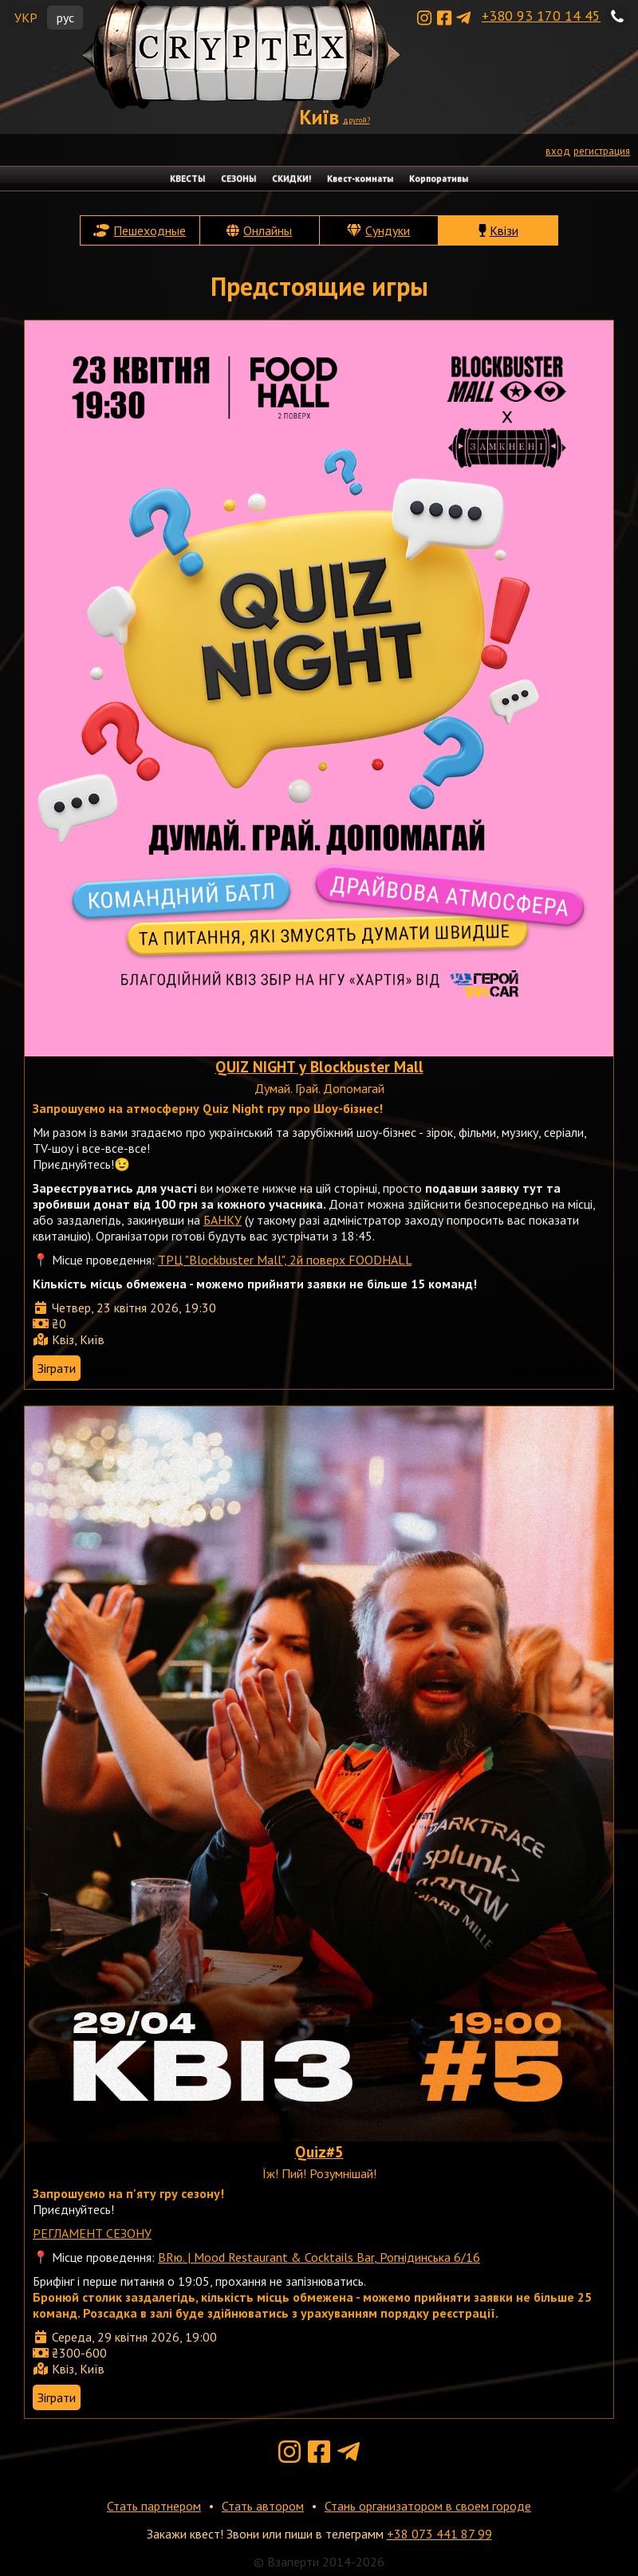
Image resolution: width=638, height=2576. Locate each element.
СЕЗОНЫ (238, 178)
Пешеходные (149, 230)
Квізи (504, 230)
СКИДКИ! (291, 178)
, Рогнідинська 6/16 (427, 2257)
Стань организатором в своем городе (428, 2506)
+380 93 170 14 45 (541, 15)
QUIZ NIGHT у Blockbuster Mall (319, 1066)
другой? (356, 120)
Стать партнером (154, 2506)
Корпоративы (438, 178)
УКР (25, 18)
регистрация (601, 151)
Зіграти (56, 1368)
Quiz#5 (319, 2151)
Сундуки (387, 230)
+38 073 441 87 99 (439, 2534)
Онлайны (267, 230)
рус (65, 18)
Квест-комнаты (360, 178)
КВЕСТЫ (187, 178)
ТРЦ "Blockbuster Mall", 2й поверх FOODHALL (285, 1260)
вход (557, 151)
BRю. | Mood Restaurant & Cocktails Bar (266, 2257)
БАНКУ (222, 1220)
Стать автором (263, 2506)
